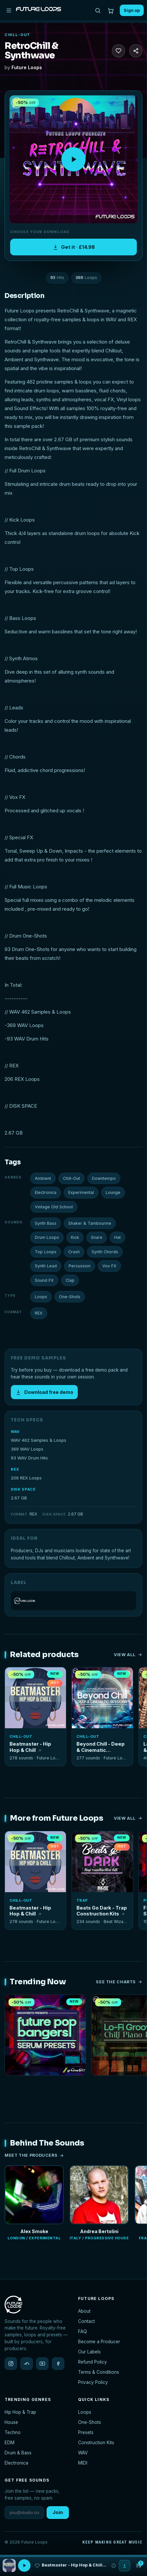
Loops (41, 1296)
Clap (70, 1280)
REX (39, 1313)
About (84, 2311)
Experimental (81, 1192)
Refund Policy (92, 2362)
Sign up (132, 10)
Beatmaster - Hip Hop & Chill (30, 1747)
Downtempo (104, 1178)
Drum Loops (47, 1237)
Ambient (43, 1178)
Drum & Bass (18, 2452)
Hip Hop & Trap (20, 2412)
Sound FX (44, 1280)
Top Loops (45, 1251)
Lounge (113, 1192)
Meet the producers (34, 2155)
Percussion (80, 1265)
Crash (74, 1251)
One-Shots (69, 1296)
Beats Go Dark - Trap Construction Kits (101, 1911)
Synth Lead (46, 1265)
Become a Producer (99, 2341)
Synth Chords (105, 1251)
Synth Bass (45, 1223)
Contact (86, 2321)
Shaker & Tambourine (89, 1223)
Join (57, 2512)
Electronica (45, 1192)
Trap (82, 1900)
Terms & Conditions (98, 2372)
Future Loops (26, 67)
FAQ (82, 2331)
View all (128, 1654)
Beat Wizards (117, 1921)
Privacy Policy (93, 2382)
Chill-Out (18, 34)
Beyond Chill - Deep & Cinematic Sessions (100, 1747)
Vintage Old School (54, 1206)
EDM (9, 2442)
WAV (83, 2452)
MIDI (82, 2463)
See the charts (119, 1981)
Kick (75, 1237)
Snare (96, 1237)
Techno (13, 2432)
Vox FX (109, 1265)
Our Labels (89, 2351)
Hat (117, 1237)
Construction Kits (96, 2442)
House (11, 2422)
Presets (86, 2432)
